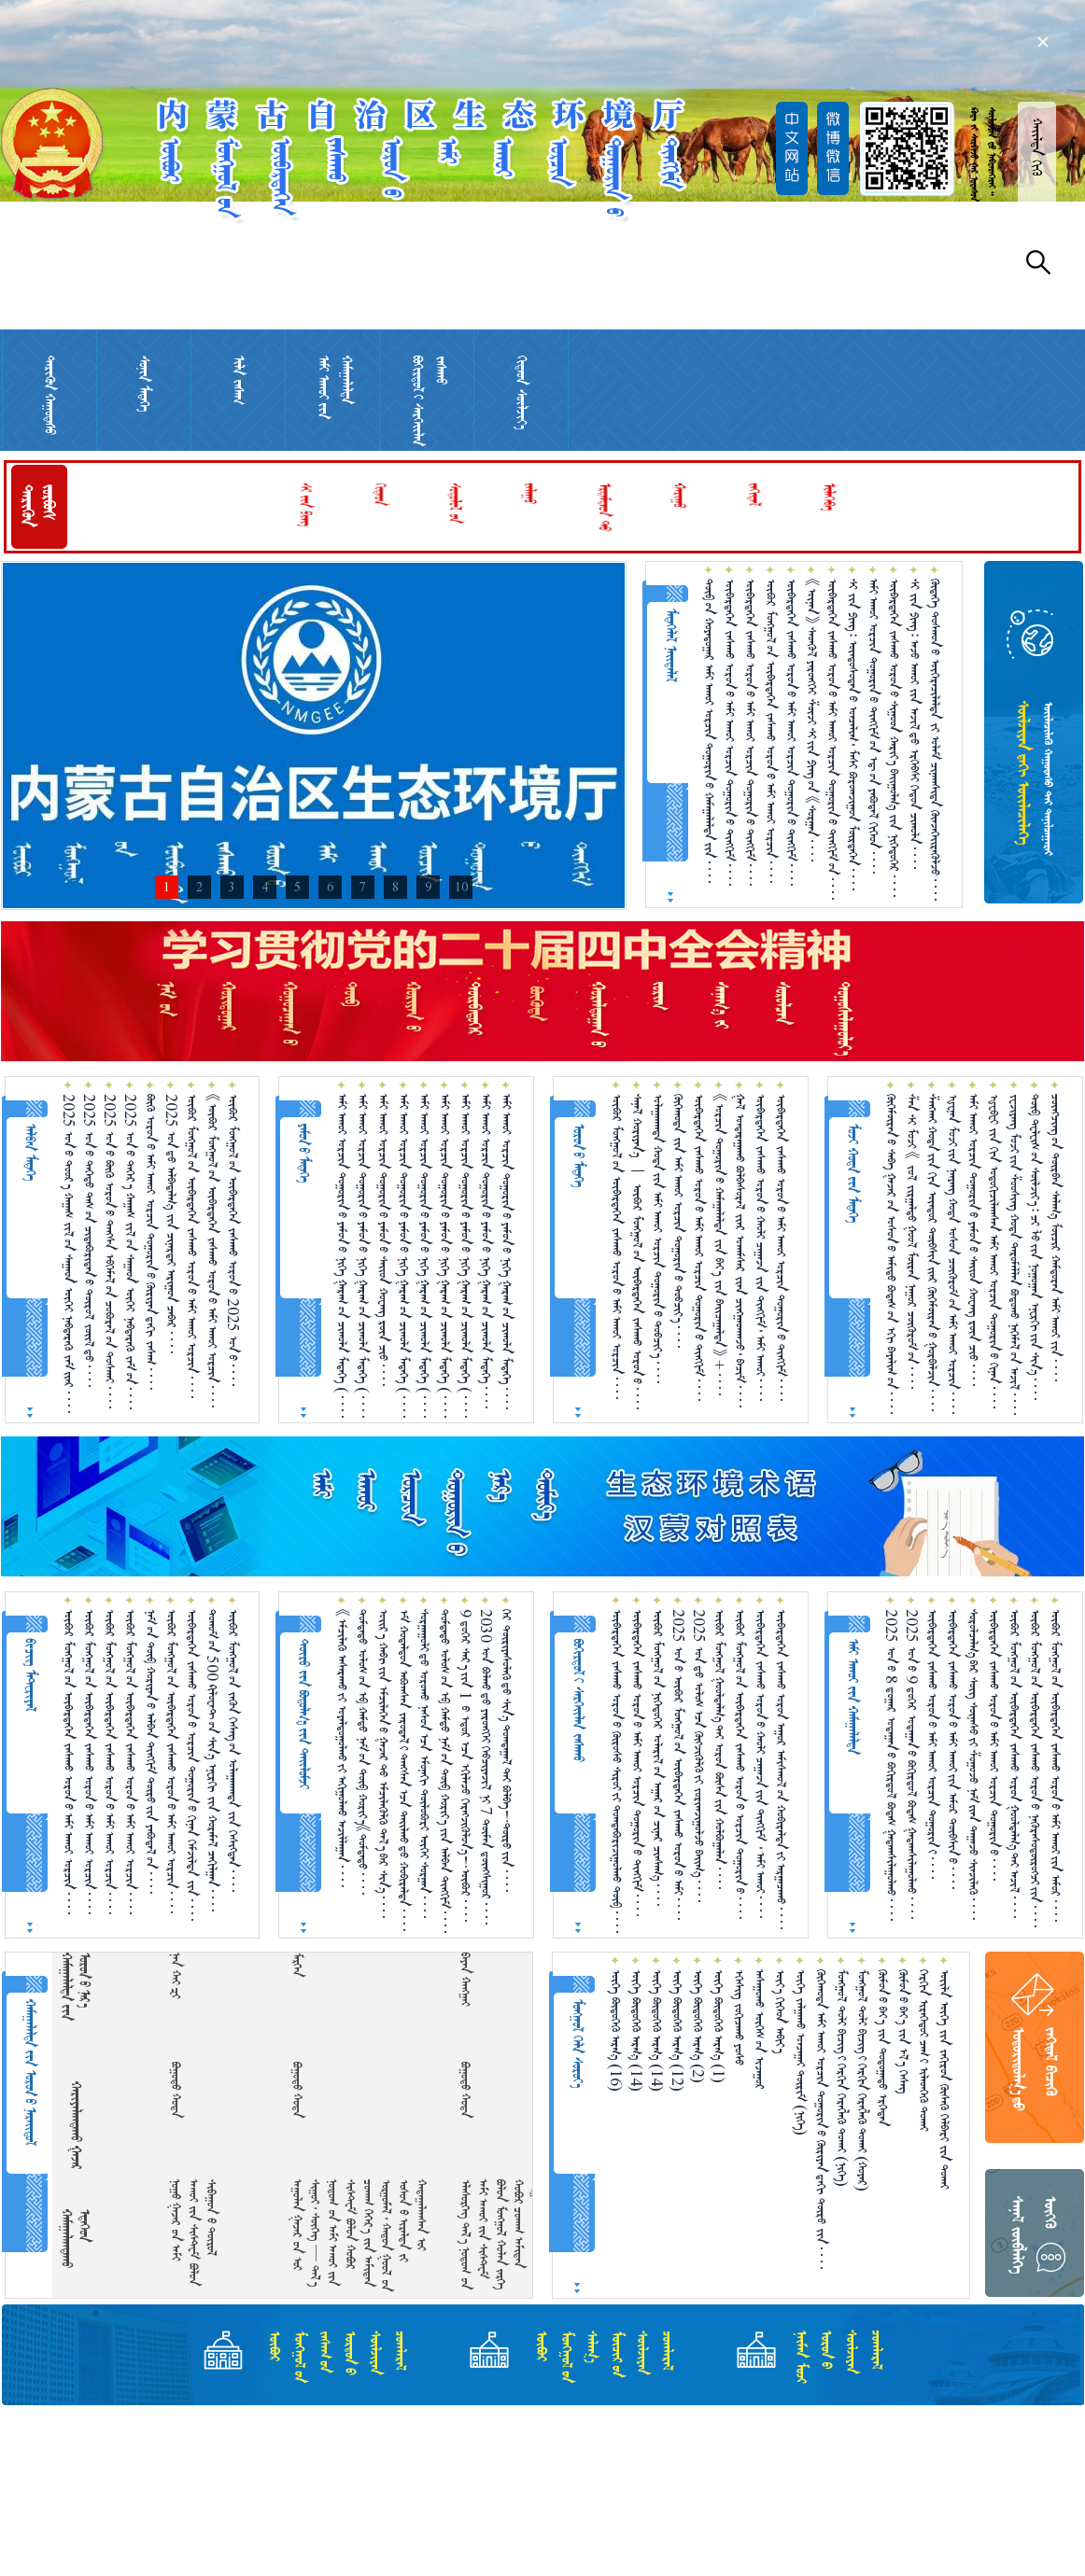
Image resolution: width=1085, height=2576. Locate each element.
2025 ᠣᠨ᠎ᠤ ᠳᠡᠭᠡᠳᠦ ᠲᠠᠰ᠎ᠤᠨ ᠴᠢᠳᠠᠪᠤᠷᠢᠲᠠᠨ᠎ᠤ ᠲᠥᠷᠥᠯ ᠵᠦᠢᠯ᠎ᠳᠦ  (89, 1240)
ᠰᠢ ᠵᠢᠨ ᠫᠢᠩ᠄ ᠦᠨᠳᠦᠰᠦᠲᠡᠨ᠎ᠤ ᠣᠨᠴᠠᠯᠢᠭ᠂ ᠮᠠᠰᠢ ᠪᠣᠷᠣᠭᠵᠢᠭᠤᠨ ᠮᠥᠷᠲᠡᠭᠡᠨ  (853, 734)
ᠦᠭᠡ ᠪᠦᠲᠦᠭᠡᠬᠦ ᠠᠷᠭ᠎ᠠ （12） (677, 2030)
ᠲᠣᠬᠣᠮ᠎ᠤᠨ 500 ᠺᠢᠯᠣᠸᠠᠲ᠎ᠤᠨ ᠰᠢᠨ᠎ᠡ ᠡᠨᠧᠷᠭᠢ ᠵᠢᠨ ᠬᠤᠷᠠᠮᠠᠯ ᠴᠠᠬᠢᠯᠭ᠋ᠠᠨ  (212, 1760)
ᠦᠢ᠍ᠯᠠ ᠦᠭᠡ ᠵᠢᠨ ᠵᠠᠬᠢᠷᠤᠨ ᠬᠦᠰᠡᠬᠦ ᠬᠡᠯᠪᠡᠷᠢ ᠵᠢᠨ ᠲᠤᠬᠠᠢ (944, 2079)
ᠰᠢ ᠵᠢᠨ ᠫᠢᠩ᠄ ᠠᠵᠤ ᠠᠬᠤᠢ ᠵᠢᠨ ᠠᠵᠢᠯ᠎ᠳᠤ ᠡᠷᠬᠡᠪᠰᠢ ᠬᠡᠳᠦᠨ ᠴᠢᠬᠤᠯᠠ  (914, 724)
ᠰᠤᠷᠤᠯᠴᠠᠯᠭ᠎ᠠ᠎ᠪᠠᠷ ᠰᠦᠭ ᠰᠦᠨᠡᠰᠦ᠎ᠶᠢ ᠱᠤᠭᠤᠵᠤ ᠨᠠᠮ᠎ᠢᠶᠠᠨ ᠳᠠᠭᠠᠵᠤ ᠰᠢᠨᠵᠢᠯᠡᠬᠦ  (973, 1764)
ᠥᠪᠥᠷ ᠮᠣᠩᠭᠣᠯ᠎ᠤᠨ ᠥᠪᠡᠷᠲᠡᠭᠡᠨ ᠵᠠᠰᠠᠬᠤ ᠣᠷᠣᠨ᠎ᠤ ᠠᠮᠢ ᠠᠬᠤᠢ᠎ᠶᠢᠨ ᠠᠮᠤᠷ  (1055, 1765)
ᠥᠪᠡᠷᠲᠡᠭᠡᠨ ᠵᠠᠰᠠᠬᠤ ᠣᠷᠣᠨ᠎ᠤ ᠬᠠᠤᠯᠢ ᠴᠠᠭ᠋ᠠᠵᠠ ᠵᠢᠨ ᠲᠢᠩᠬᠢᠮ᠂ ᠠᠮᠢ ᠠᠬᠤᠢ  (760, 1247)
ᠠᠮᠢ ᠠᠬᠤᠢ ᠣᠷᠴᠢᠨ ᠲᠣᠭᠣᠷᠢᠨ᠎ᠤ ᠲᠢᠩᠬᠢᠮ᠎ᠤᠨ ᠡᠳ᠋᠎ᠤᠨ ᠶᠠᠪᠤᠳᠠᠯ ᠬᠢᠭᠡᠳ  (873, 726)
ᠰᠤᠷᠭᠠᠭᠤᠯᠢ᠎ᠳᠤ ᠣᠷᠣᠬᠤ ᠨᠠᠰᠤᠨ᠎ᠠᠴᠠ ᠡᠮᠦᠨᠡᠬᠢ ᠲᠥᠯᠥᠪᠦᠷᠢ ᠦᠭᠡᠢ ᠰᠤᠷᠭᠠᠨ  (424, 1763)
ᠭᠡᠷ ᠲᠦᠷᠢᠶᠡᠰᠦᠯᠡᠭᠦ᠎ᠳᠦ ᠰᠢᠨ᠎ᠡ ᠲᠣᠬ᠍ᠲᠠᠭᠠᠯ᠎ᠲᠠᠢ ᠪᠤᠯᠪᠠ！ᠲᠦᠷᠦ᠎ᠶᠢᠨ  (506, 1750)
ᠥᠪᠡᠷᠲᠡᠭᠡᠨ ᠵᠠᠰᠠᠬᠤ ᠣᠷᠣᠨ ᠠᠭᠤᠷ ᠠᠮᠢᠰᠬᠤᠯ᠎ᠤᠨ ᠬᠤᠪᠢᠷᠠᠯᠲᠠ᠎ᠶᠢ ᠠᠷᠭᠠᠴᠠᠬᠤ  (781, 1769)
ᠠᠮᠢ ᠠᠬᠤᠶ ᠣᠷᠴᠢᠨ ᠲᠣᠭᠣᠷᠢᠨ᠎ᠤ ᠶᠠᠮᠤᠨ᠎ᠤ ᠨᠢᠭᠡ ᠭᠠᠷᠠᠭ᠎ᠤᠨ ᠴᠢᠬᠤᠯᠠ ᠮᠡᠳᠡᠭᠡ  (506, 1251)
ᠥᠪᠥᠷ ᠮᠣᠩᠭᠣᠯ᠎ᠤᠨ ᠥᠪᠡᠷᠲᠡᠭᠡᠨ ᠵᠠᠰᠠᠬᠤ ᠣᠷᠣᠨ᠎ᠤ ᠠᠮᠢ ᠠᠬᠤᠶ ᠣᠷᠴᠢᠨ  (617, 1246)
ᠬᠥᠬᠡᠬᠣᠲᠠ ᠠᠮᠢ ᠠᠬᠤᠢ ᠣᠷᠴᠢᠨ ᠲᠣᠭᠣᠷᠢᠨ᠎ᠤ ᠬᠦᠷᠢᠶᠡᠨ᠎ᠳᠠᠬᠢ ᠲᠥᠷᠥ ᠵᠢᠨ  (821, 2119)
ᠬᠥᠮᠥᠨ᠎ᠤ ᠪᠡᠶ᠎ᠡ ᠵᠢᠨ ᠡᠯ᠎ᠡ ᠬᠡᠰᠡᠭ (903, 2031)
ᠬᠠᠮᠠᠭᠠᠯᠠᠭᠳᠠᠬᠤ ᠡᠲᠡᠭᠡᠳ (75, 2238)
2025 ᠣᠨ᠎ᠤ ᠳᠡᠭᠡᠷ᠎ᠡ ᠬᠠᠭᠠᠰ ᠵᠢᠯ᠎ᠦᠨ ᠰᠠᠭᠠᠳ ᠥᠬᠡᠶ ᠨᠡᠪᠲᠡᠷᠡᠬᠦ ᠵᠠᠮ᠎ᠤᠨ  (130, 1251)
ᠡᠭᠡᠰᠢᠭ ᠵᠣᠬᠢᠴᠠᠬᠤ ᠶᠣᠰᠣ (739, 2017)
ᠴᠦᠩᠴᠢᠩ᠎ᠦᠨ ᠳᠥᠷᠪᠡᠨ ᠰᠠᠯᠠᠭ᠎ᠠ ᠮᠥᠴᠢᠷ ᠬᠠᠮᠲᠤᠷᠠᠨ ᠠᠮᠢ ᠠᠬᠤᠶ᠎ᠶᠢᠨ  (1055, 1237)
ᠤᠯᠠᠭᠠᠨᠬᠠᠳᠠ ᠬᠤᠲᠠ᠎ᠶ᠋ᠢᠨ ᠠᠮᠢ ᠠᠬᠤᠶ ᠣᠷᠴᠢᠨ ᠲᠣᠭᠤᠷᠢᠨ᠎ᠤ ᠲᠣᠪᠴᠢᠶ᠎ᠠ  (658, 1238)
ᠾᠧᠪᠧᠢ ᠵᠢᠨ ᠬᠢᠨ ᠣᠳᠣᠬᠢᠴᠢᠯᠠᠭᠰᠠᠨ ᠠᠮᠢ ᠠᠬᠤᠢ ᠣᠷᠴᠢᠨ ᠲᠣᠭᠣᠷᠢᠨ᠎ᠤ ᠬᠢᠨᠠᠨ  (994, 1251)
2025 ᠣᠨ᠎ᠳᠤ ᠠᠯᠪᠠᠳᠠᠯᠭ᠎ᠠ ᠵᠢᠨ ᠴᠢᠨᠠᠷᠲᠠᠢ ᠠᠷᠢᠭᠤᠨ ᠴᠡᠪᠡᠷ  (171, 1223)
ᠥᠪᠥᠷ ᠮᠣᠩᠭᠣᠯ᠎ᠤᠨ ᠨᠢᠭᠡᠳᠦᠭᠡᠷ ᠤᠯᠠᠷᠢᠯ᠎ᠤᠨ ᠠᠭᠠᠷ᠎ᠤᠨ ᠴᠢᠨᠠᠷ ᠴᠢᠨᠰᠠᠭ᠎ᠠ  (658, 1757)
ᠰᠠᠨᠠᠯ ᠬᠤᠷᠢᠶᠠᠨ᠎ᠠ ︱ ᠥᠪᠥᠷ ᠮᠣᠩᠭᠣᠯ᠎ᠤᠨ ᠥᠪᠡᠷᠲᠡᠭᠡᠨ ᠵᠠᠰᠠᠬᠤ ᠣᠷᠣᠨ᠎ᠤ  (637, 1251)
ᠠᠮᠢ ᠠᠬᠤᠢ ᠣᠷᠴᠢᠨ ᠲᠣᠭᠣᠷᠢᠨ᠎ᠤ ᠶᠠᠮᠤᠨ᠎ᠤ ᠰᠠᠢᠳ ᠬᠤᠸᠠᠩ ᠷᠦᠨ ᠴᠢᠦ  (383, 1240)
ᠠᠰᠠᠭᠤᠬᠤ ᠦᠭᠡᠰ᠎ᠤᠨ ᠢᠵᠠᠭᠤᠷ (759, 2029)
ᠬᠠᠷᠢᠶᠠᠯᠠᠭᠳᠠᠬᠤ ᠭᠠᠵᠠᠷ (76, 2125)
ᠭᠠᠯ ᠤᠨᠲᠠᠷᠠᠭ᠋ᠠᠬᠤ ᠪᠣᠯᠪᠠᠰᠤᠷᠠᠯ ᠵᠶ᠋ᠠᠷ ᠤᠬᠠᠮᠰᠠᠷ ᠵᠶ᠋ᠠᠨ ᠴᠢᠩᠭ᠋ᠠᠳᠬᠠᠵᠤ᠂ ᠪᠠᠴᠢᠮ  (740, 1250)
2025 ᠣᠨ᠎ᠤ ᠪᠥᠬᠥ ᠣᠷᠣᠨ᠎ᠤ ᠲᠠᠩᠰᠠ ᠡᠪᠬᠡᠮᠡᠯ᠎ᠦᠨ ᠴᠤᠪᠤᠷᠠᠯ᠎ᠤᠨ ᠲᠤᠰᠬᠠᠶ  (110, 1251)
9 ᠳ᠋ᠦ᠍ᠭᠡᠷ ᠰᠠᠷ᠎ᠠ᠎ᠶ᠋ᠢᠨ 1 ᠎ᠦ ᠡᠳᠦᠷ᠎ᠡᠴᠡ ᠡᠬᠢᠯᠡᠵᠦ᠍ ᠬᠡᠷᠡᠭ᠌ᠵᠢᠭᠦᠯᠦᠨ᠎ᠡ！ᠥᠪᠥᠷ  (465, 1765)
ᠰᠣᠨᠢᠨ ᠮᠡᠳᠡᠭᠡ (144, 384)
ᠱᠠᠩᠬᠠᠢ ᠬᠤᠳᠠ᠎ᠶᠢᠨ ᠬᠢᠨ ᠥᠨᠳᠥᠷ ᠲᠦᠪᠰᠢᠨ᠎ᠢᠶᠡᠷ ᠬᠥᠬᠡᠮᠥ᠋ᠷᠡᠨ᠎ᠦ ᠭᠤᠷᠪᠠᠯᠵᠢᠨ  (932, 1252)
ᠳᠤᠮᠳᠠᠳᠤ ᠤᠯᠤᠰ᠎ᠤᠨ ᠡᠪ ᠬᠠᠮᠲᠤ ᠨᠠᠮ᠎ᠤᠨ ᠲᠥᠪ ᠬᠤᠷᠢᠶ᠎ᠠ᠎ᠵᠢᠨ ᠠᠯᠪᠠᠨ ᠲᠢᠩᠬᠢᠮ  (445, 1771)
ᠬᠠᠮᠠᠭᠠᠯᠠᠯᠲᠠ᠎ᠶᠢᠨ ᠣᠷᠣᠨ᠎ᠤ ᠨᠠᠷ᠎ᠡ (75, 1987)
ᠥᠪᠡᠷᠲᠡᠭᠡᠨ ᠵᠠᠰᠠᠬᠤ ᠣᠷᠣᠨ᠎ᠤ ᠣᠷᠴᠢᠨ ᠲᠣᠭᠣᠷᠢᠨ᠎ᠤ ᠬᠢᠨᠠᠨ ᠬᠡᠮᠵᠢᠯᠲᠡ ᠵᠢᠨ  (192, 1765)
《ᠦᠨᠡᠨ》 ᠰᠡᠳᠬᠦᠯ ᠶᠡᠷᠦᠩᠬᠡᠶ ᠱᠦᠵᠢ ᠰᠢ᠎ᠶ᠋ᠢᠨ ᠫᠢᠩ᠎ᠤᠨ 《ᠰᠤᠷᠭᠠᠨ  (812, 720)
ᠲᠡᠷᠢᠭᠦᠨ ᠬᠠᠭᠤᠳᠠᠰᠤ (50, 395)
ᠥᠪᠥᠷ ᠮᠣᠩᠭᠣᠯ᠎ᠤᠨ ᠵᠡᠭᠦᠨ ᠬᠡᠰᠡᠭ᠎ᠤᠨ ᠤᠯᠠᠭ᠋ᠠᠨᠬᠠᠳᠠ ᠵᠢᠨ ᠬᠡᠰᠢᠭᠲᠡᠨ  (233, 1750)
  (477, 1979)
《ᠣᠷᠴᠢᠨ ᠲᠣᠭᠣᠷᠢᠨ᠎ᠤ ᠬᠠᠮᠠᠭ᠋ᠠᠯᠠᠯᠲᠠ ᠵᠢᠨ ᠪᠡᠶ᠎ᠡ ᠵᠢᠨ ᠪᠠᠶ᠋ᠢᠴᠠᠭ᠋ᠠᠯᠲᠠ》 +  (719, 1244)
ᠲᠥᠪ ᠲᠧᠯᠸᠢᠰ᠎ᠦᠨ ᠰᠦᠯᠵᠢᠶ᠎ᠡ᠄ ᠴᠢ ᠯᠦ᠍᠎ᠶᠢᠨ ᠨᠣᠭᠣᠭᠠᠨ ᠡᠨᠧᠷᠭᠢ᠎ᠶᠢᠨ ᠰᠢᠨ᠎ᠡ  (1035, 1247)
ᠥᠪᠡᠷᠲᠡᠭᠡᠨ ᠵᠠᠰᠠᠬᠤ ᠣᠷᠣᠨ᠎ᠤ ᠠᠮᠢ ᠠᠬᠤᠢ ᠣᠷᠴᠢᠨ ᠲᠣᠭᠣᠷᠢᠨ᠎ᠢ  (932, 1744)
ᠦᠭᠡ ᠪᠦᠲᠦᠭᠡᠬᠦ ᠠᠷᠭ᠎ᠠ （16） (616, 2030)
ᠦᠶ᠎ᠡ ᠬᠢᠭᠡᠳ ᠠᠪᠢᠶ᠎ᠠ (780, 2011)
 (308, 1965)
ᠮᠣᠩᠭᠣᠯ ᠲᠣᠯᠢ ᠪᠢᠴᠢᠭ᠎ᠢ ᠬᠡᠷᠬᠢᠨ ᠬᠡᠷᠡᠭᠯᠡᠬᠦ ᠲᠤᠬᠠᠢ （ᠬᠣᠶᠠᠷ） (862, 2080)
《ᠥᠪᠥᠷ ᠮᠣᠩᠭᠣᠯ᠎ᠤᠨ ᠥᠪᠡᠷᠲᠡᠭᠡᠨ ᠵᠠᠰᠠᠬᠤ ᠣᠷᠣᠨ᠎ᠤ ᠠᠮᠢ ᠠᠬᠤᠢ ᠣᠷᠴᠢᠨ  (212, 1250)
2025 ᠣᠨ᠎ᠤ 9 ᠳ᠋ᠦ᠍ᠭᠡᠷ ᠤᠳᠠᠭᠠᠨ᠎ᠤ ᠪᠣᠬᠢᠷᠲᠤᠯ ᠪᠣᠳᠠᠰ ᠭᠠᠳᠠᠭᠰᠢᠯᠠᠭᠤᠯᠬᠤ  (912, 1764)
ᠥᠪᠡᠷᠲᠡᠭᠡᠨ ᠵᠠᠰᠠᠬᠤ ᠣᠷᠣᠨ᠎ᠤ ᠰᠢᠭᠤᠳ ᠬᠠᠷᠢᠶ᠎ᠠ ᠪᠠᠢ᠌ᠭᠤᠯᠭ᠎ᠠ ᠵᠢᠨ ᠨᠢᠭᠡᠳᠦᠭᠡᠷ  (894, 738)
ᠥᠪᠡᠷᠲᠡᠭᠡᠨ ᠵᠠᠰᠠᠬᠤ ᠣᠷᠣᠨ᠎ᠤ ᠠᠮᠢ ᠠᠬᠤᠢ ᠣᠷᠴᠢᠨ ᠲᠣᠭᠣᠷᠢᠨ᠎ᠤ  (994, 1745)
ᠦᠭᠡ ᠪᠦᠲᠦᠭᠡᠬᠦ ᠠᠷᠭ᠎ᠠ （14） (636, 2030)
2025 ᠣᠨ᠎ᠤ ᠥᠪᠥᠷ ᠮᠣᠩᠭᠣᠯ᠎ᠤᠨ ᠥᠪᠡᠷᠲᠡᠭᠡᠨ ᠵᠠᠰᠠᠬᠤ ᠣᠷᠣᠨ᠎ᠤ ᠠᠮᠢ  (678, 1764)
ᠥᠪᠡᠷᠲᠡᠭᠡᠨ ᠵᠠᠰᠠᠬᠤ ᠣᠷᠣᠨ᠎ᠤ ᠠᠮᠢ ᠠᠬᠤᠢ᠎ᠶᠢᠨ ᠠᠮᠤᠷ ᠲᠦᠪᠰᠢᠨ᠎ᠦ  (953, 1749)
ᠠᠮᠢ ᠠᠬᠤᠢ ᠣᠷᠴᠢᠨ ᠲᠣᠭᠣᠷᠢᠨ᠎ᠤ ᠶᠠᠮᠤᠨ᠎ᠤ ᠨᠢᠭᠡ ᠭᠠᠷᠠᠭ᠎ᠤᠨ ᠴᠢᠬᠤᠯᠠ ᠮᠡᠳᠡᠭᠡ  (486, 1251)
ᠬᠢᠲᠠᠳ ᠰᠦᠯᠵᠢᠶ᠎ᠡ (521, 392)
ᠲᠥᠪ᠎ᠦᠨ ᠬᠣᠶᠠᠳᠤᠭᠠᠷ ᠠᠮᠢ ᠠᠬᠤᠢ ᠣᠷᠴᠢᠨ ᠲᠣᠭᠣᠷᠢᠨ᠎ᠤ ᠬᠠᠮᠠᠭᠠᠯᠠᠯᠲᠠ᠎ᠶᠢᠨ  (709, 731)
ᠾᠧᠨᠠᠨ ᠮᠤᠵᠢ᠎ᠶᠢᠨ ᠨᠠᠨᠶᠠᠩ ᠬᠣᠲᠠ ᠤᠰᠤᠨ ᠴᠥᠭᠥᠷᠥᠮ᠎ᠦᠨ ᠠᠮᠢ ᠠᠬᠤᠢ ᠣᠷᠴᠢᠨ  (953, 1254)
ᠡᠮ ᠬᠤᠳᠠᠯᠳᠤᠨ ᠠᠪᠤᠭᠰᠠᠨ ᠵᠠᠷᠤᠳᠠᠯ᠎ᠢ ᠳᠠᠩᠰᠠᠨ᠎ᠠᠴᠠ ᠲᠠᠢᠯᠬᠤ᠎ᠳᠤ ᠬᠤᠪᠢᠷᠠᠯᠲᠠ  (404, 1770)
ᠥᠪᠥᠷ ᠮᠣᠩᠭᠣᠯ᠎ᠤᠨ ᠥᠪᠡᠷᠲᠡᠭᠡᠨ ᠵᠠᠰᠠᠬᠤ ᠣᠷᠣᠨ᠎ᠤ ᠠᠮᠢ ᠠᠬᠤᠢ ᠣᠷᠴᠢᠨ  (771, 731)
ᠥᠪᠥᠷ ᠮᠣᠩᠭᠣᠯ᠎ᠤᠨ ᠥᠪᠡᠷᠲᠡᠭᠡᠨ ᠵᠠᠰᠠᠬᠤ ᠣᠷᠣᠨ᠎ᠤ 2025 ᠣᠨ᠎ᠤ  (233, 1240)
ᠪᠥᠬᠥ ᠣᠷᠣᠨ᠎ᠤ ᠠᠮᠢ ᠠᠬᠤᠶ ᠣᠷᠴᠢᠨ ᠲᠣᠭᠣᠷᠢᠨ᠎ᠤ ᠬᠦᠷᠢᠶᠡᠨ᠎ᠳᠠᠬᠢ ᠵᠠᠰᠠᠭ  (151, 1242)
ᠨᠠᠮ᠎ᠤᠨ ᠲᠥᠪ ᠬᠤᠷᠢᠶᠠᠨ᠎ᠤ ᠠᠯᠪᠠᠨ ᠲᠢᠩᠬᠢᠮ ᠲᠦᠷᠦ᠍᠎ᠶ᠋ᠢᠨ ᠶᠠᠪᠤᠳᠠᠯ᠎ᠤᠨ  (151, 1751)
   (187, 1975)
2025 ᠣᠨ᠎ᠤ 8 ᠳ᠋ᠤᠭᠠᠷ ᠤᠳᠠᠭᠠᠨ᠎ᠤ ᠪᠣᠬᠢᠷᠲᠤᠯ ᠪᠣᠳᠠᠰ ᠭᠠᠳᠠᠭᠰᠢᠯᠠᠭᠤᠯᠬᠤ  (891, 1765)
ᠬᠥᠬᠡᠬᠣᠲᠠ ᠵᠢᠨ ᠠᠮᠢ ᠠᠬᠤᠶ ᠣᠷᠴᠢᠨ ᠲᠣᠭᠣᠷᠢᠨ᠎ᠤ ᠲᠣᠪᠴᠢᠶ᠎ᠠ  (678, 1221)
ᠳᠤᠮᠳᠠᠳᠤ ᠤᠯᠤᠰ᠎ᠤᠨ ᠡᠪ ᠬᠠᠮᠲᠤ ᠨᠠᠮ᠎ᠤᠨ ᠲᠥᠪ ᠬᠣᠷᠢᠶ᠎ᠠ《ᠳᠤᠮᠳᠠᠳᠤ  (363, 1752)
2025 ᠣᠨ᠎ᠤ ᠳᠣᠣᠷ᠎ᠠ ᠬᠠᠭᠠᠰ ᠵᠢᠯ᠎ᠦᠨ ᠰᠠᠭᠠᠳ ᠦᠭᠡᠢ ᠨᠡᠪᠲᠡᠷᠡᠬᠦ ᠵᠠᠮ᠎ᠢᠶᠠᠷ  (69, 1253)
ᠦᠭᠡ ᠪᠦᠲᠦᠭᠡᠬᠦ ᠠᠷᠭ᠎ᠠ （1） (718, 2026)
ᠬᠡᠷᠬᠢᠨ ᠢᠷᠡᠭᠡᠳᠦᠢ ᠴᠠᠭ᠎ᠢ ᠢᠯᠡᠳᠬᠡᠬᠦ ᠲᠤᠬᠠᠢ (924, 2050)
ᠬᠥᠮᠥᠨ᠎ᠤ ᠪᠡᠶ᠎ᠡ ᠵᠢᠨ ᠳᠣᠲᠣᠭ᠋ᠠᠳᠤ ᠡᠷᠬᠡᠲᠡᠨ (883, 2047)
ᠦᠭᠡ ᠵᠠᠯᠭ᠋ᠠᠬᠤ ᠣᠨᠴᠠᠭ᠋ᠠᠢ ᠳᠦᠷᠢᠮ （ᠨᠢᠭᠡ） (801, 2052)
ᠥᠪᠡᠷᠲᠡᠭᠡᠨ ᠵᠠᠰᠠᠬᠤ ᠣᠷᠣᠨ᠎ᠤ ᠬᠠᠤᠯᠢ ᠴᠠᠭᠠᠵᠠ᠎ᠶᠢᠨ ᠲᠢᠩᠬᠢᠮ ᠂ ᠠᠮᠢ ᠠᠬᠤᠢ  (760, 1763)
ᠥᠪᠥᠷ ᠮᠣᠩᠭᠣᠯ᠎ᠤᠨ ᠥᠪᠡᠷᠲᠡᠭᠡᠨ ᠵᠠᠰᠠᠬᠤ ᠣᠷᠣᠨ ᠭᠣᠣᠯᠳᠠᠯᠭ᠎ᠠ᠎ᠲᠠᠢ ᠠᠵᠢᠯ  (1014, 1763)
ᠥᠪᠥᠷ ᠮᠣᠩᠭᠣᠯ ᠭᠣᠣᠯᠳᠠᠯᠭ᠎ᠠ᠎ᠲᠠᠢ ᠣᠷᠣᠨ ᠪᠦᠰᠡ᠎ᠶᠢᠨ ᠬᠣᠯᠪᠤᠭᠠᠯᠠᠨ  (719, 1749)
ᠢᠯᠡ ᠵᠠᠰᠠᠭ (238, 380)
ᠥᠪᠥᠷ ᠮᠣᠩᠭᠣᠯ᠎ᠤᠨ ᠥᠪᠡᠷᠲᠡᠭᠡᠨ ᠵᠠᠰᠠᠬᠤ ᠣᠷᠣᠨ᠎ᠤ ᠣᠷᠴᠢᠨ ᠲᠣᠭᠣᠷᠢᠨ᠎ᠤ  (740, 1764)
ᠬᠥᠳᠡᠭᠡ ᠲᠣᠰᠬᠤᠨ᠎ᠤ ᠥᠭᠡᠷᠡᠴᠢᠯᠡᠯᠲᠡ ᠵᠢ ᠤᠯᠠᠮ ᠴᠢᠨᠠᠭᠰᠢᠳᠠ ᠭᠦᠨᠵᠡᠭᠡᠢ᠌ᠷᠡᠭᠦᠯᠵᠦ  (935, 740)
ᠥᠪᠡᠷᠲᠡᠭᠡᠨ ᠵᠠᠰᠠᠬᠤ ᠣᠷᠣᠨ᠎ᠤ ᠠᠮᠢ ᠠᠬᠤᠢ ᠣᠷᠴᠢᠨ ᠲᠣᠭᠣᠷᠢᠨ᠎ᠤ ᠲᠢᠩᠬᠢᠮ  (730, 732)
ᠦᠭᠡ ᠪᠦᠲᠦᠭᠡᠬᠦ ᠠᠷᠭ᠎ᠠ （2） (698, 2026)
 (66, 1970)
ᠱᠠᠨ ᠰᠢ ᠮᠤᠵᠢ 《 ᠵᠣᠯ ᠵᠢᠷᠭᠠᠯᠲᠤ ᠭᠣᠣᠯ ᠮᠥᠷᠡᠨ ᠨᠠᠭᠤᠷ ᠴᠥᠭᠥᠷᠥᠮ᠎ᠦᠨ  (912, 1241)
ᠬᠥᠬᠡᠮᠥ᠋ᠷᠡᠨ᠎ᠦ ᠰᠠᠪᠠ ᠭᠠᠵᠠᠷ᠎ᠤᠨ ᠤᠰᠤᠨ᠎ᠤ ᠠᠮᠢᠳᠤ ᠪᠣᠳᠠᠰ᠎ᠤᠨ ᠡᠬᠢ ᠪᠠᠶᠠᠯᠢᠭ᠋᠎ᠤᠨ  (891, 1254)
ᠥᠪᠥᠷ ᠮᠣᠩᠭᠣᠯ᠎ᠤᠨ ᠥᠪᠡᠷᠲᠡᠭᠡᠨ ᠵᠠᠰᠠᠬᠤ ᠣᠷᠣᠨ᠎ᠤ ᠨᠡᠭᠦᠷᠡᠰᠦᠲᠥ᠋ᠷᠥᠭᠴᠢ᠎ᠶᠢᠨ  (1035, 1768)
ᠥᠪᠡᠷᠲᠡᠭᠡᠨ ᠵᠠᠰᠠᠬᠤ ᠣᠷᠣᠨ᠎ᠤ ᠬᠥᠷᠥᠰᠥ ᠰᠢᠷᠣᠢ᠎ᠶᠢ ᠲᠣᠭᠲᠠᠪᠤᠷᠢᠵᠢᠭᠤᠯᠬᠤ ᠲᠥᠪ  (617, 1771)
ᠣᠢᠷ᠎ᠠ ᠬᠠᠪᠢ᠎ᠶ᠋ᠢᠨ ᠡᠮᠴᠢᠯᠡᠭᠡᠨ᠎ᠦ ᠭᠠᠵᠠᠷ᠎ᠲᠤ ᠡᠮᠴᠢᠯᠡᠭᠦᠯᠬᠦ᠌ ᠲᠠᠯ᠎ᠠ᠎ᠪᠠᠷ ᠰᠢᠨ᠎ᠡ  (383, 1763)
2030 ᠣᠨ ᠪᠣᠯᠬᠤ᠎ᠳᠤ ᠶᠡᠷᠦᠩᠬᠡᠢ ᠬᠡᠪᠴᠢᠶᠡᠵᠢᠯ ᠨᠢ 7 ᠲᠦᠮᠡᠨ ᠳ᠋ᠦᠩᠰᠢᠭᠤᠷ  (486, 1767)
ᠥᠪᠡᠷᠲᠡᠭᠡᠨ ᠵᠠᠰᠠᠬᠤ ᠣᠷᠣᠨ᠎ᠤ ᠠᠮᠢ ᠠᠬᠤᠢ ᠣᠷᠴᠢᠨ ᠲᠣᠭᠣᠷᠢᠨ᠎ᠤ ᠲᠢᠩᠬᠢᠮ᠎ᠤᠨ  (832, 739)
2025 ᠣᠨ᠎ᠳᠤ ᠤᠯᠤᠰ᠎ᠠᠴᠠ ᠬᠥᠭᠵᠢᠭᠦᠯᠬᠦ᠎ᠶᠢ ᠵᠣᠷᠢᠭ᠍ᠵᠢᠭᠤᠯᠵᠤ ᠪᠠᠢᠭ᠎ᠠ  (699, 1755)
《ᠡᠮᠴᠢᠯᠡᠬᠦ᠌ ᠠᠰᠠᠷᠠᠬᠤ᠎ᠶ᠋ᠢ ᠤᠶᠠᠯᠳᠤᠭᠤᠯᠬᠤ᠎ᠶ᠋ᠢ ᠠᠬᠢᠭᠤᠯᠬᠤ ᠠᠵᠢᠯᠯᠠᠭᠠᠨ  (342, 1748)
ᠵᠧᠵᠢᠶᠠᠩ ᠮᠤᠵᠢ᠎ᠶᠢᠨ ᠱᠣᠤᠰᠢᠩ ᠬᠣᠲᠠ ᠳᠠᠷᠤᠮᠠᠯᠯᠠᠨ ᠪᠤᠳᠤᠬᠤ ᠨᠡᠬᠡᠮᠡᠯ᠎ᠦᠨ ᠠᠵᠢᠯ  (1014, 1254)
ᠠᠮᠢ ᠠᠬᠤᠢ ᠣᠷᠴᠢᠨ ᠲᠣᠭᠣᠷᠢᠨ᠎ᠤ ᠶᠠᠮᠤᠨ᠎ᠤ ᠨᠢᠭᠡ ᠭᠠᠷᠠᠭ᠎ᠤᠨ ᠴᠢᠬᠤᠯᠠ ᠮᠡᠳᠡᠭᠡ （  (342, 1256)
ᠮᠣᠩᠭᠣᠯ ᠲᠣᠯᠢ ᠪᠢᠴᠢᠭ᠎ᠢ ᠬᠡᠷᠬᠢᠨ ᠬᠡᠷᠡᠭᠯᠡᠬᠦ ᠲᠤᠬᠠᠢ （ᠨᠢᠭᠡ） (842, 2078)
